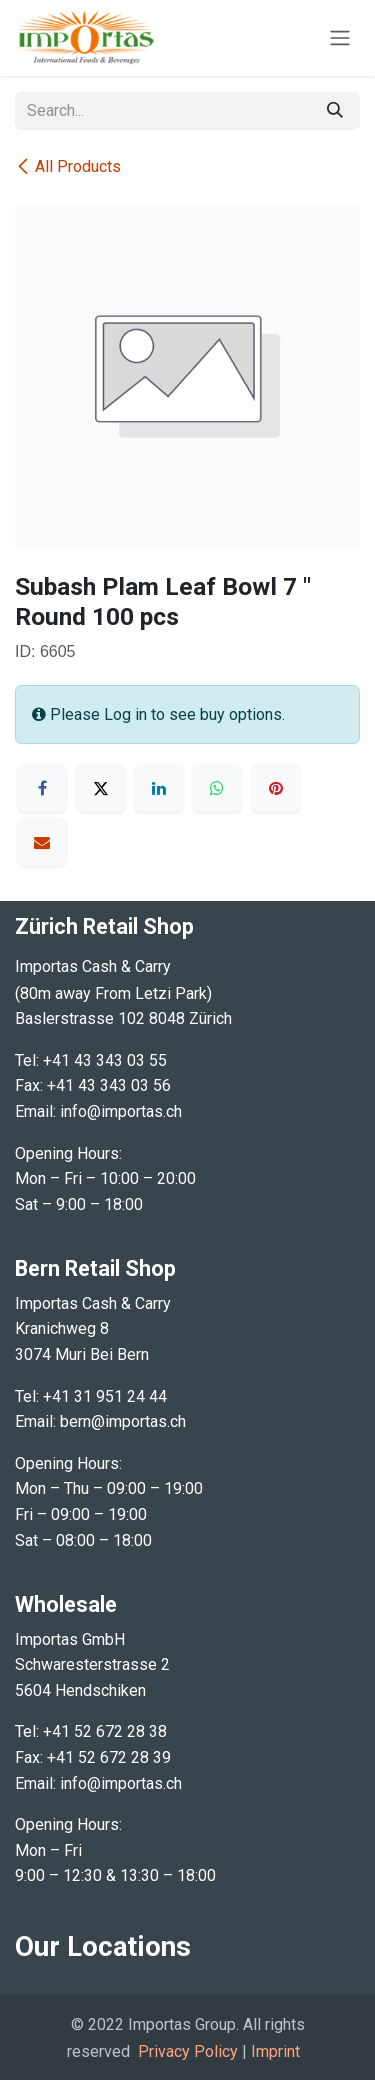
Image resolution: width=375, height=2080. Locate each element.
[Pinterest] (276, 788)
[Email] (42, 842)
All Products (68, 166)
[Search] (335, 111)
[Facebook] (42, 788)
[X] (101, 788)
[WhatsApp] (217, 788)
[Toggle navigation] (340, 38)
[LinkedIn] (159, 788)
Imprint (275, 2051)
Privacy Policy (188, 2051)
